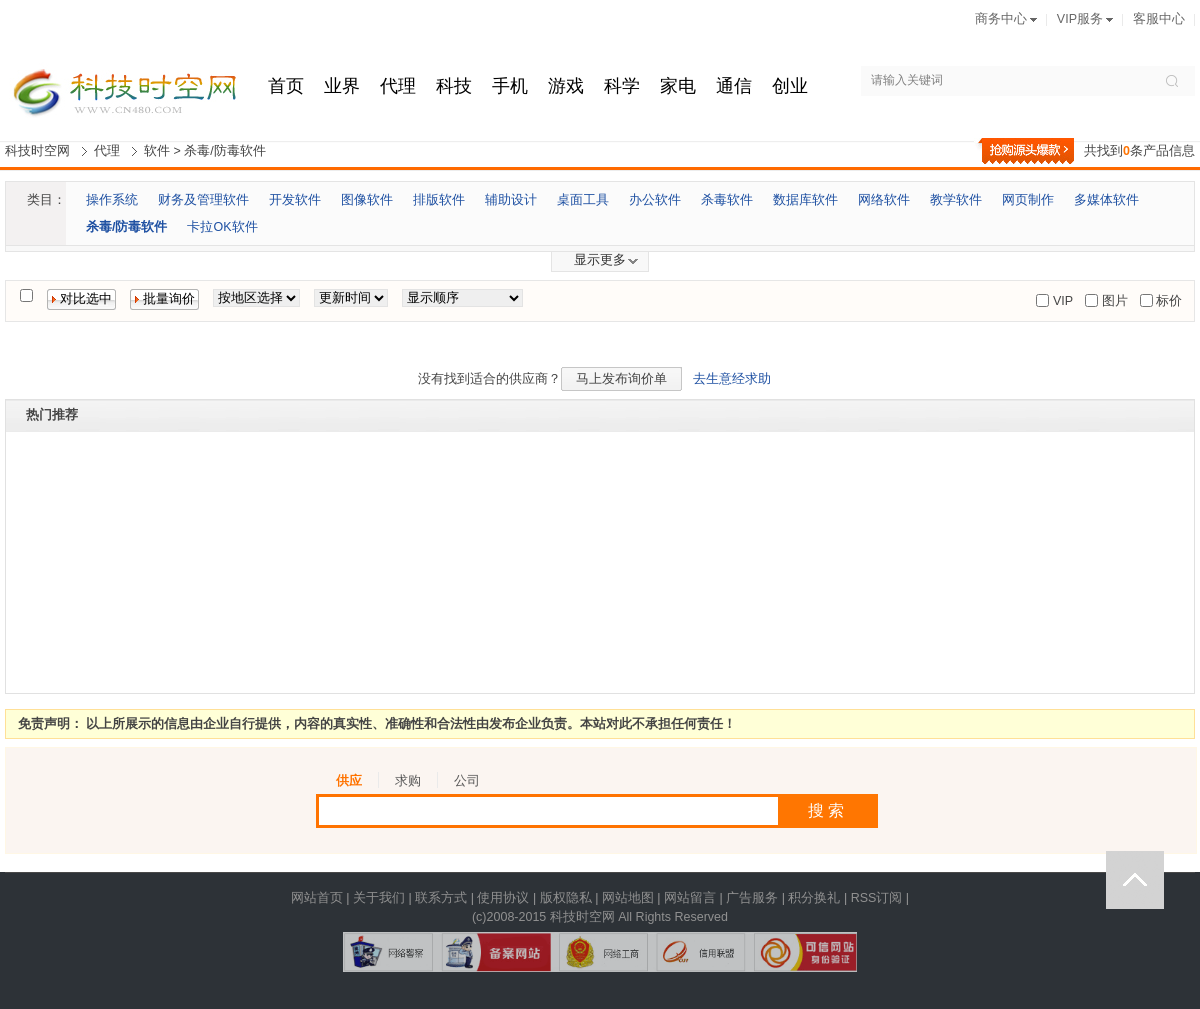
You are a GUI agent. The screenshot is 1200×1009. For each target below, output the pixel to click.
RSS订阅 (877, 898)
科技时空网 (37, 151)
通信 (734, 86)
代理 (398, 86)
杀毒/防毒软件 (224, 151)
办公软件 (655, 200)
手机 (510, 86)
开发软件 (295, 200)
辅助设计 (511, 200)
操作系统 (112, 200)
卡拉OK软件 (222, 227)
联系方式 (441, 898)
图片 (1112, 301)
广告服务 (752, 898)
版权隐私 (566, 898)
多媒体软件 (1106, 200)
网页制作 (1028, 200)
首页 (286, 86)
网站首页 (317, 898)
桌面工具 (583, 200)
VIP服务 (1080, 19)
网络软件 (884, 200)
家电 (678, 86)
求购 (408, 781)
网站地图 (628, 898)
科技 (454, 86)
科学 (622, 86)
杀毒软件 (727, 200)
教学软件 (956, 200)
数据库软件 (805, 200)
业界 (342, 86)
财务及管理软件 (203, 200)
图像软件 (367, 200)
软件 (157, 151)
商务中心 (1001, 19)
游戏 (566, 86)
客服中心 (1159, 19)
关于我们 (379, 898)
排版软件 (439, 200)
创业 (790, 86)
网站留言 (690, 898)
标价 (1167, 301)
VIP (1061, 301)
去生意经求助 (732, 379)
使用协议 (503, 898)
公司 (467, 781)
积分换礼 (814, 898)
